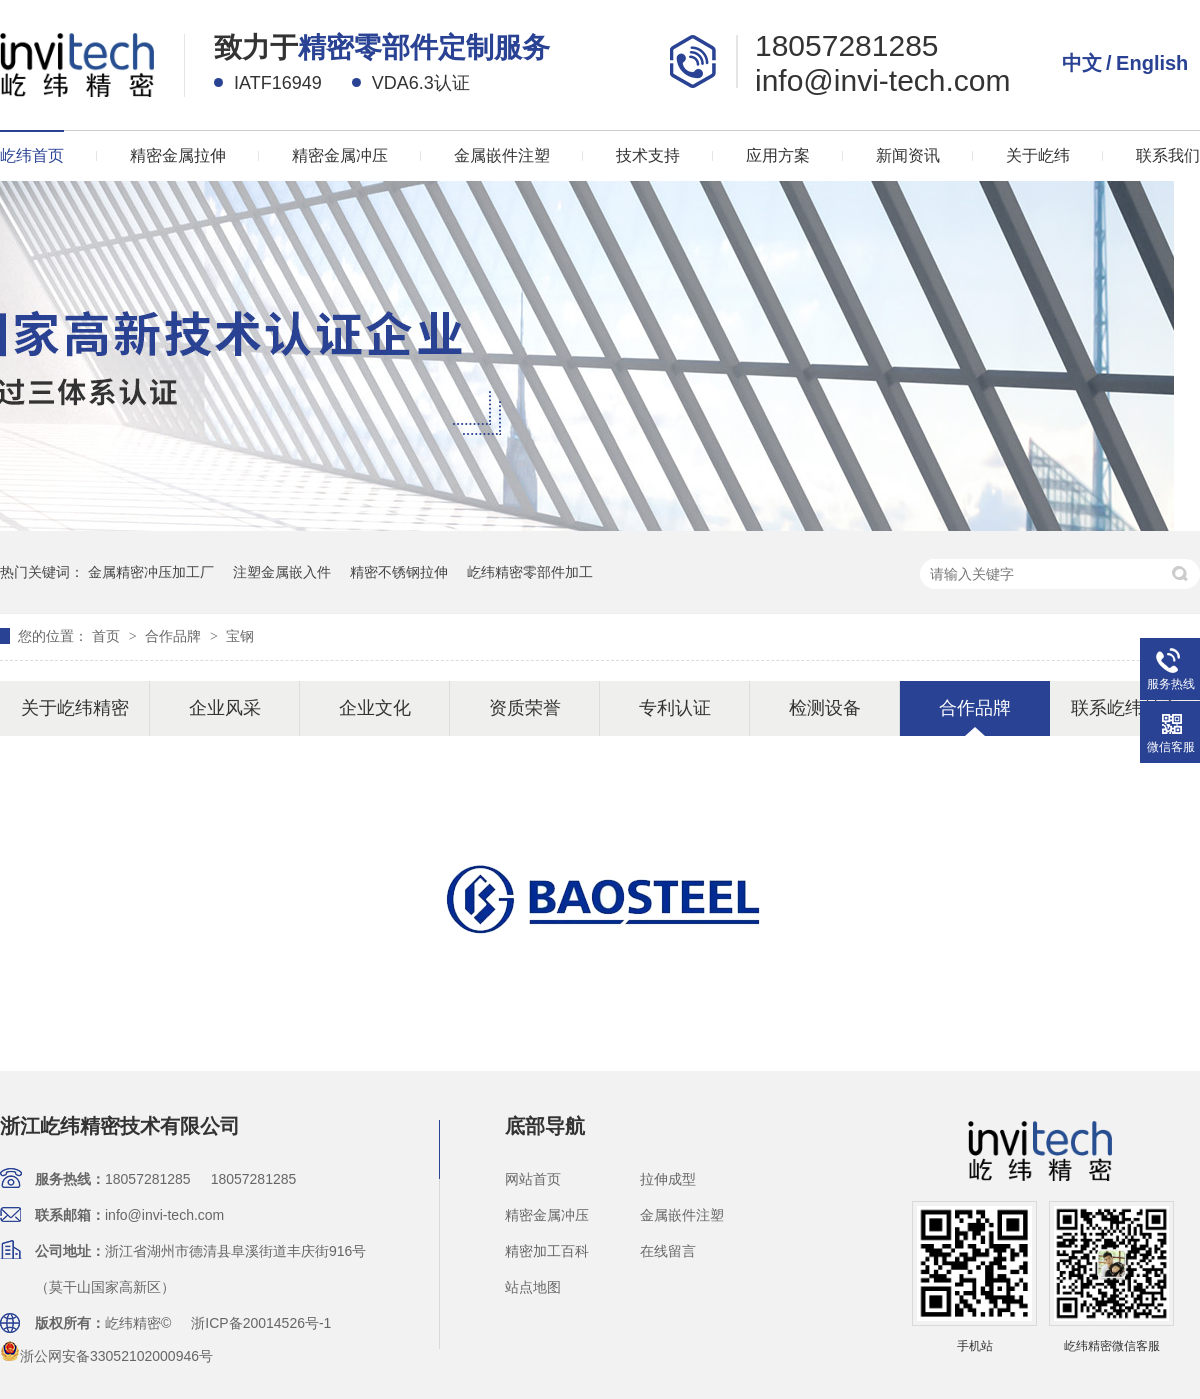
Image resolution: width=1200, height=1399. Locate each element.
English (1152, 63)
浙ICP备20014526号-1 (261, 1323)
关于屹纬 (1038, 155)
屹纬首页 (32, 155)
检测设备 (825, 708)
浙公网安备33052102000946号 (106, 1356)
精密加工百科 (547, 1251)
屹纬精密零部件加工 (530, 572)
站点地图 (533, 1287)
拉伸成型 (668, 1179)
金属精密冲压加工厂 (151, 572)
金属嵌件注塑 (502, 155)
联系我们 (1168, 155)
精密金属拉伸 (178, 155)
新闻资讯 (908, 155)
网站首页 (533, 1179)
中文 (1082, 63)
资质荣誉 (525, 708)
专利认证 (675, 708)
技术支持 (648, 155)
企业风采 (225, 708)
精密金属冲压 (340, 155)
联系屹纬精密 (1125, 708)
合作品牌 (175, 636)
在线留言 (668, 1251)
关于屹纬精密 (75, 708)
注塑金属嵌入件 (282, 572)
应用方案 (778, 155)
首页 (108, 636)
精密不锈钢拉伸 (399, 572)
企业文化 (375, 708)
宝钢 (240, 636)
